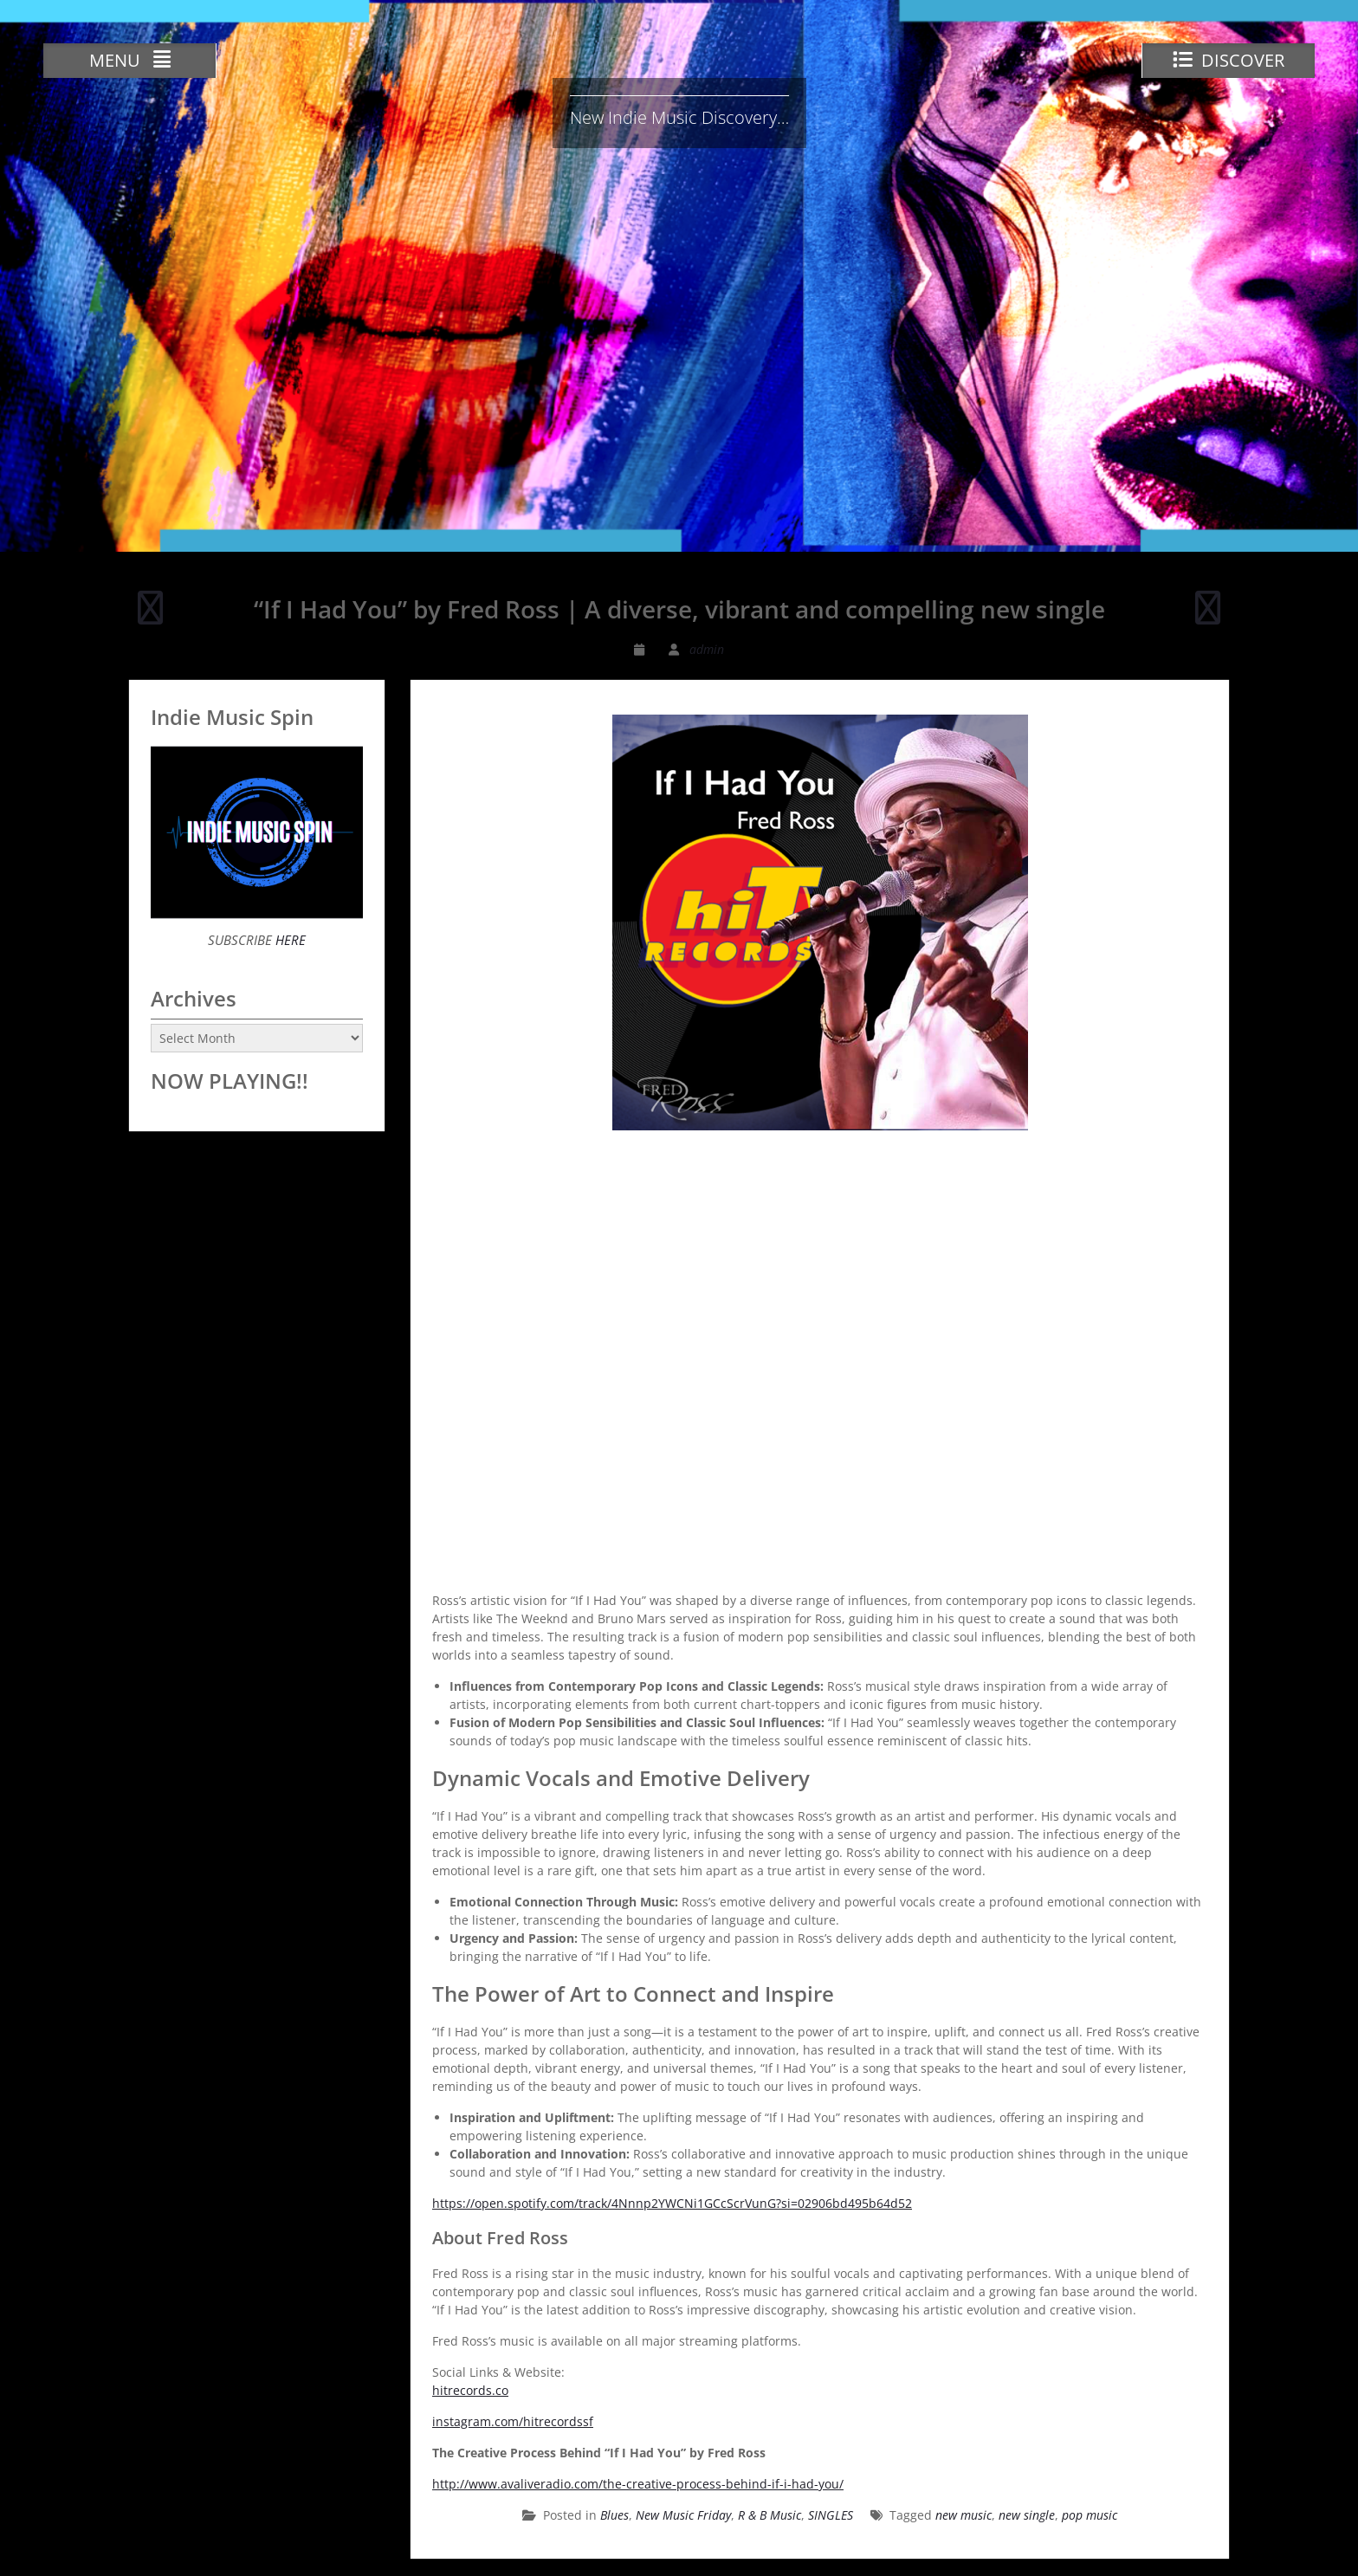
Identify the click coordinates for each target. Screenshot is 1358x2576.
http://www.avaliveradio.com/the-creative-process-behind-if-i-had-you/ (638, 2484)
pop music (1089, 2515)
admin (706, 649)
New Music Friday (683, 2515)
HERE (289, 939)
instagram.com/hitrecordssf (512, 2421)
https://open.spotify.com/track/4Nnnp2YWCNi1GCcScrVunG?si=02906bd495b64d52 (672, 2203)
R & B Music (769, 2515)
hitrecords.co (470, 2390)
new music (963, 2515)
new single (1027, 2515)
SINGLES (830, 2515)
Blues (614, 2515)
